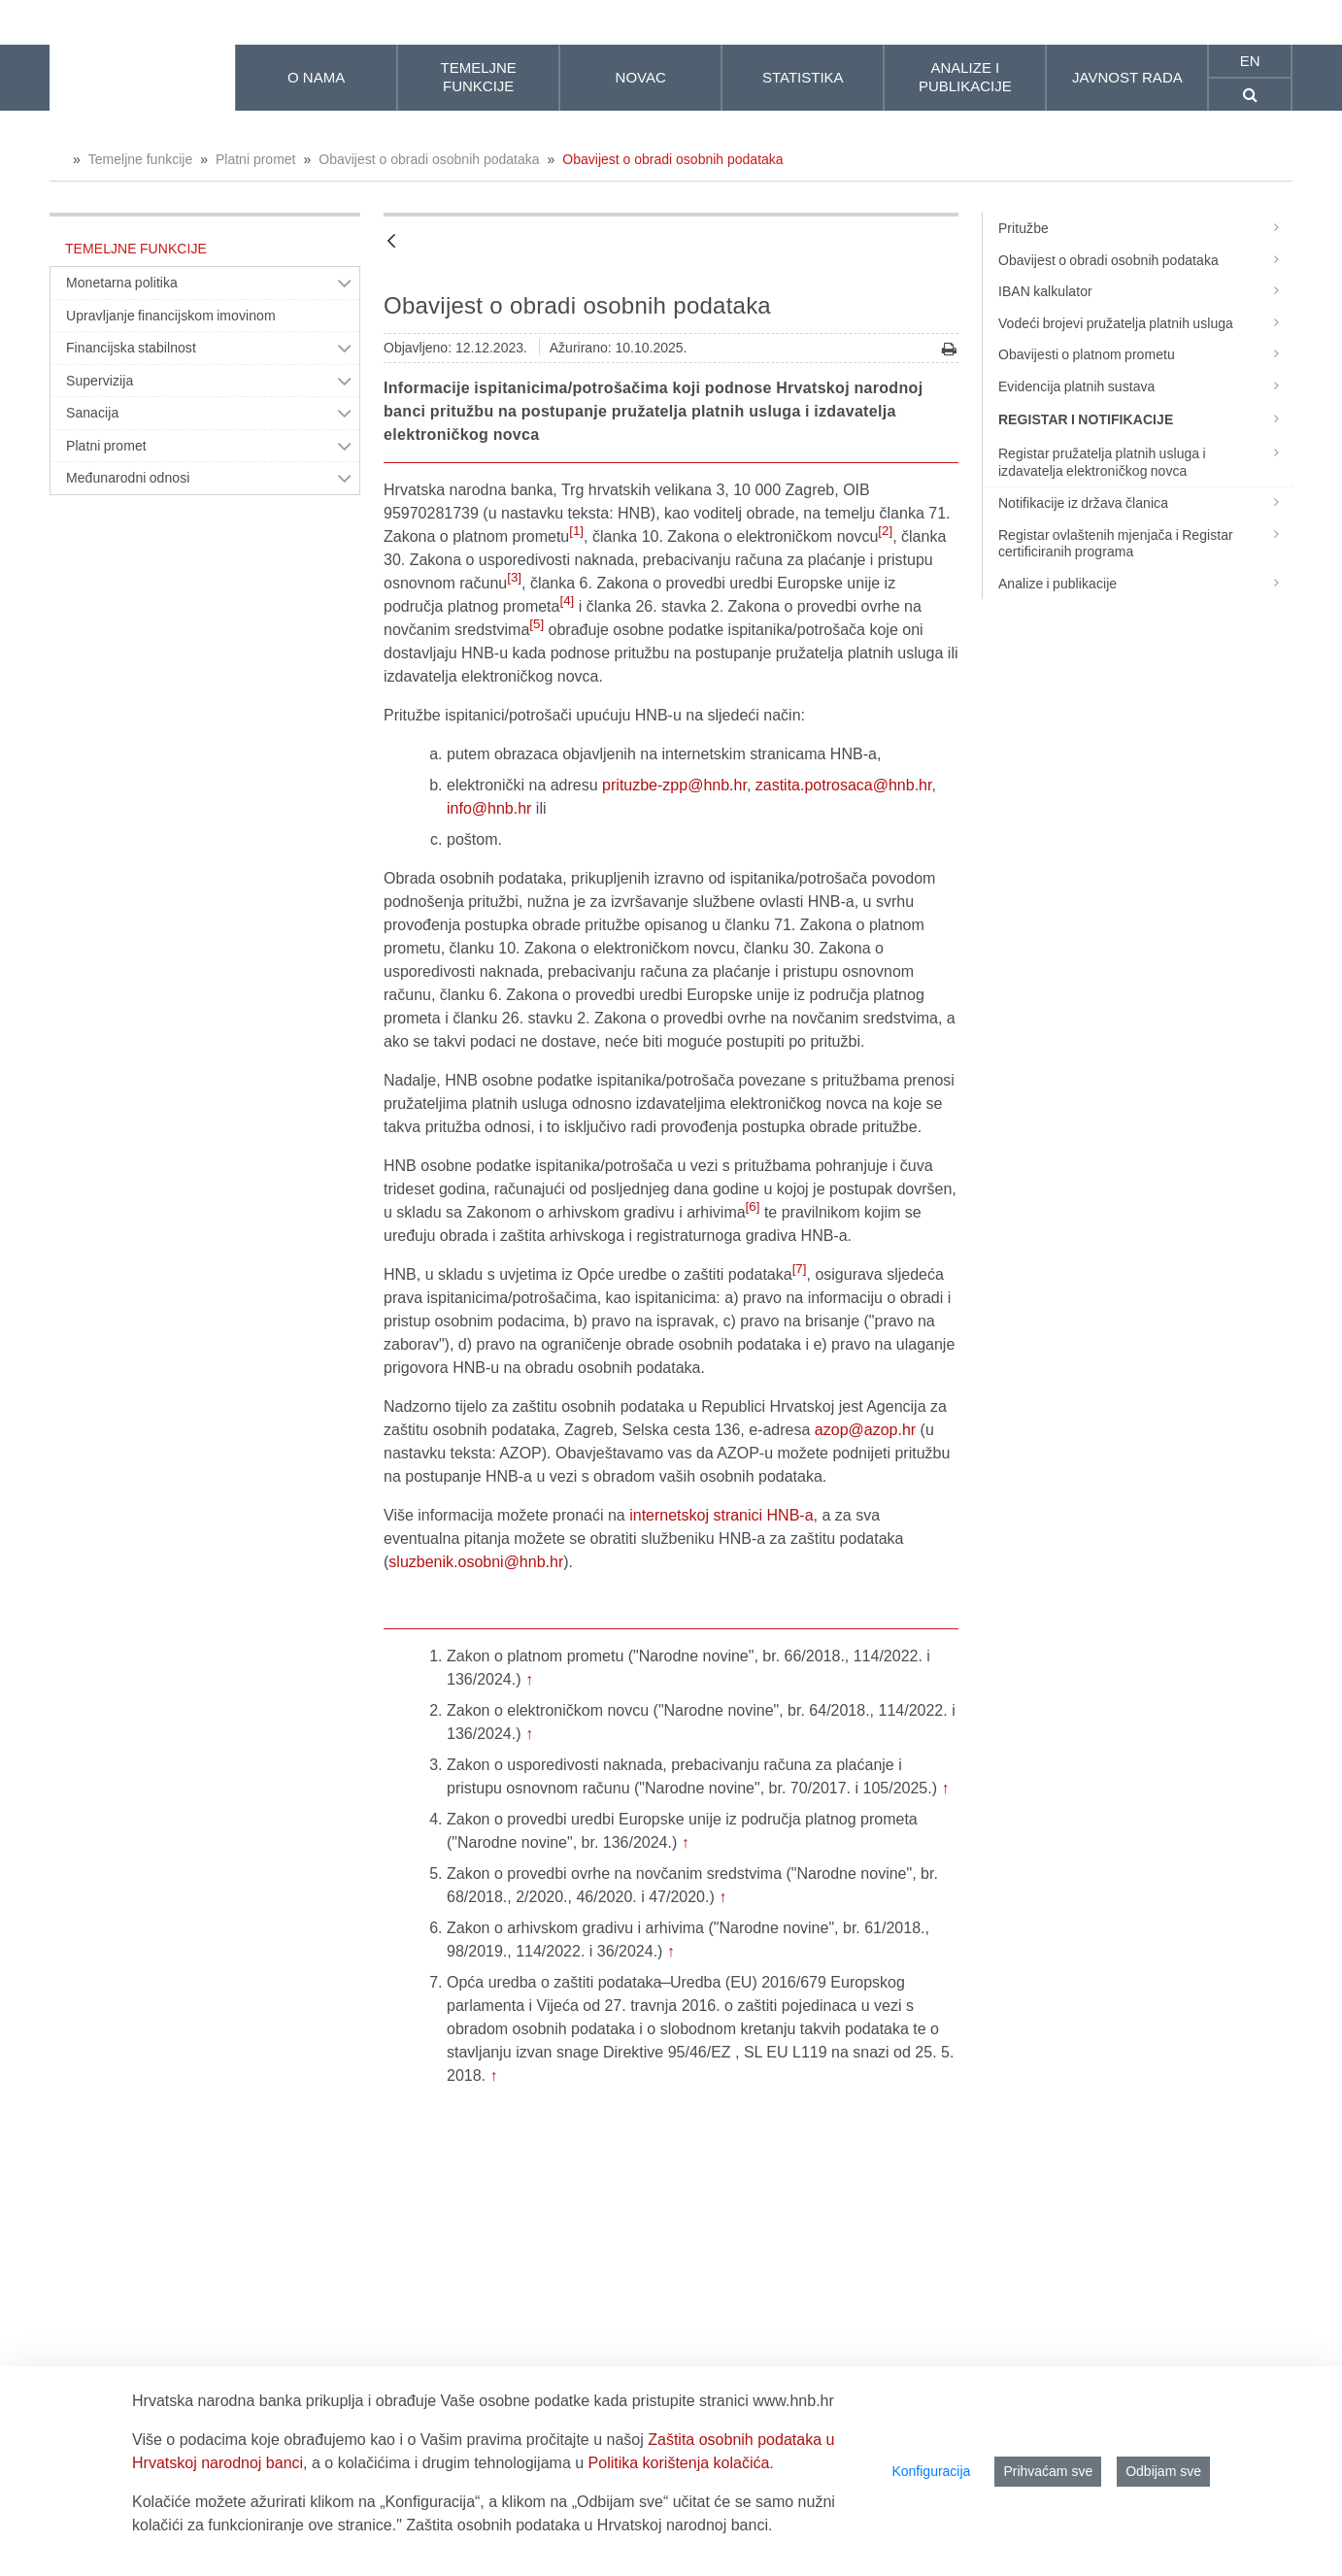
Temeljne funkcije (140, 159)
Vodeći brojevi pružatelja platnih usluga (1145, 323)
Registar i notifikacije (1145, 418)
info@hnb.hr (489, 808)
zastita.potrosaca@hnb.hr (843, 785)
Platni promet (255, 159)
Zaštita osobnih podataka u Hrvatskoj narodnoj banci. (589, 2525)
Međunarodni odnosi (127, 477)
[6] (753, 1206)
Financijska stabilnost (131, 347)
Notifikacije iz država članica (1145, 503)
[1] (576, 530)
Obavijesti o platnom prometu (1145, 354)
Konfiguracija (930, 2471)
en (1250, 60)
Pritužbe (1145, 228)
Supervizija (99, 380)
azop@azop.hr (865, 1430)
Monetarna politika (122, 282)
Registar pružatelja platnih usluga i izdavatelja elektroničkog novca (1145, 462)
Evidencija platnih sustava (1145, 386)
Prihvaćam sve (1047, 2471)
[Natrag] (391, 242)
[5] (536, 624)
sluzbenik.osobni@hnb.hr (475, 1562)
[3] (514, 577)
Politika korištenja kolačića (679, 2463)
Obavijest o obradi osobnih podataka (429, 159)
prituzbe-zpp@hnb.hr (674, 785)
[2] (885, 530)
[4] (566, 600)
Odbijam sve (1163, 2471)
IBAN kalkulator (1145, 291)
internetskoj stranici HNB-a (721, 1515)
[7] (799, 1268)
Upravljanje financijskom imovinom (171, 315)
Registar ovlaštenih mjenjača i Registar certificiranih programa (1145, 543)
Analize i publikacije (1145, 583)
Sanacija (92, 412)
